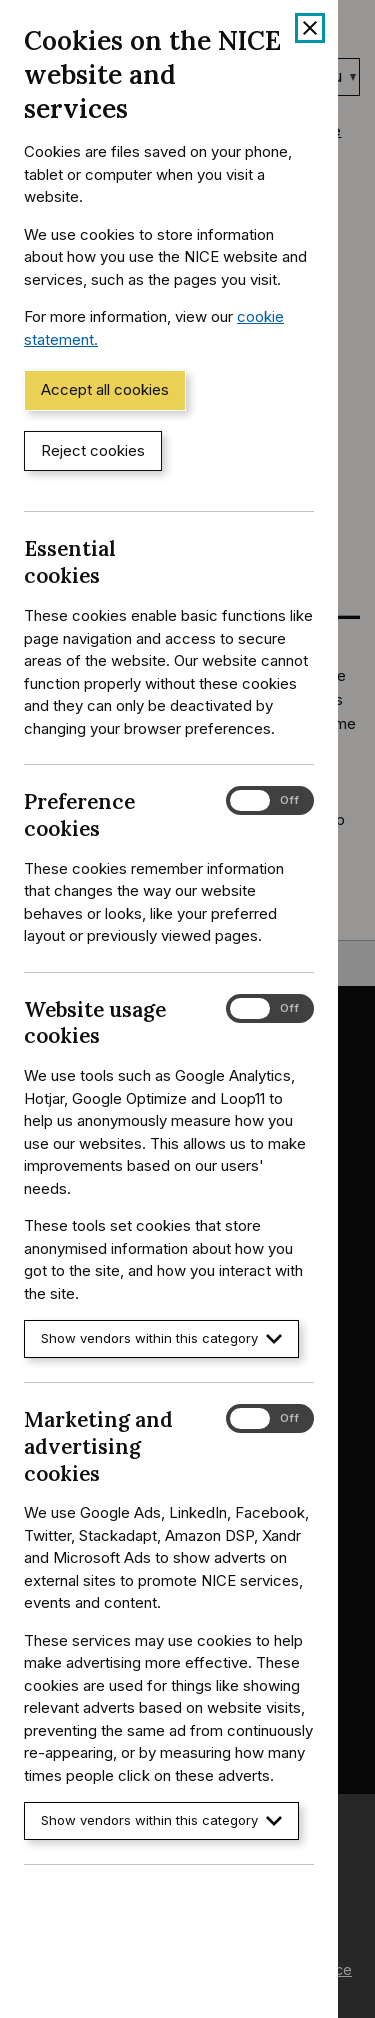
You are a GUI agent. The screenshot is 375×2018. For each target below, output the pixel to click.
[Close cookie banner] (310, 28)
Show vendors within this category (161, 1338)
